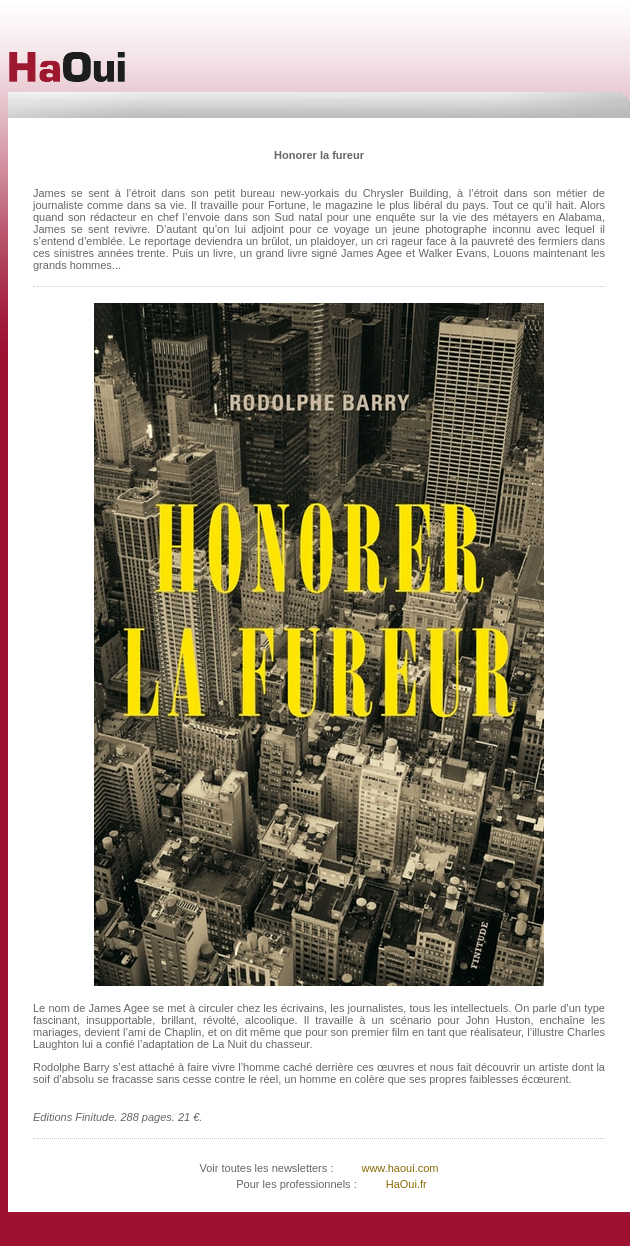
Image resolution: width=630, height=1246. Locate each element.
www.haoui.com (398, 1168)
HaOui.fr (406, 1184)
